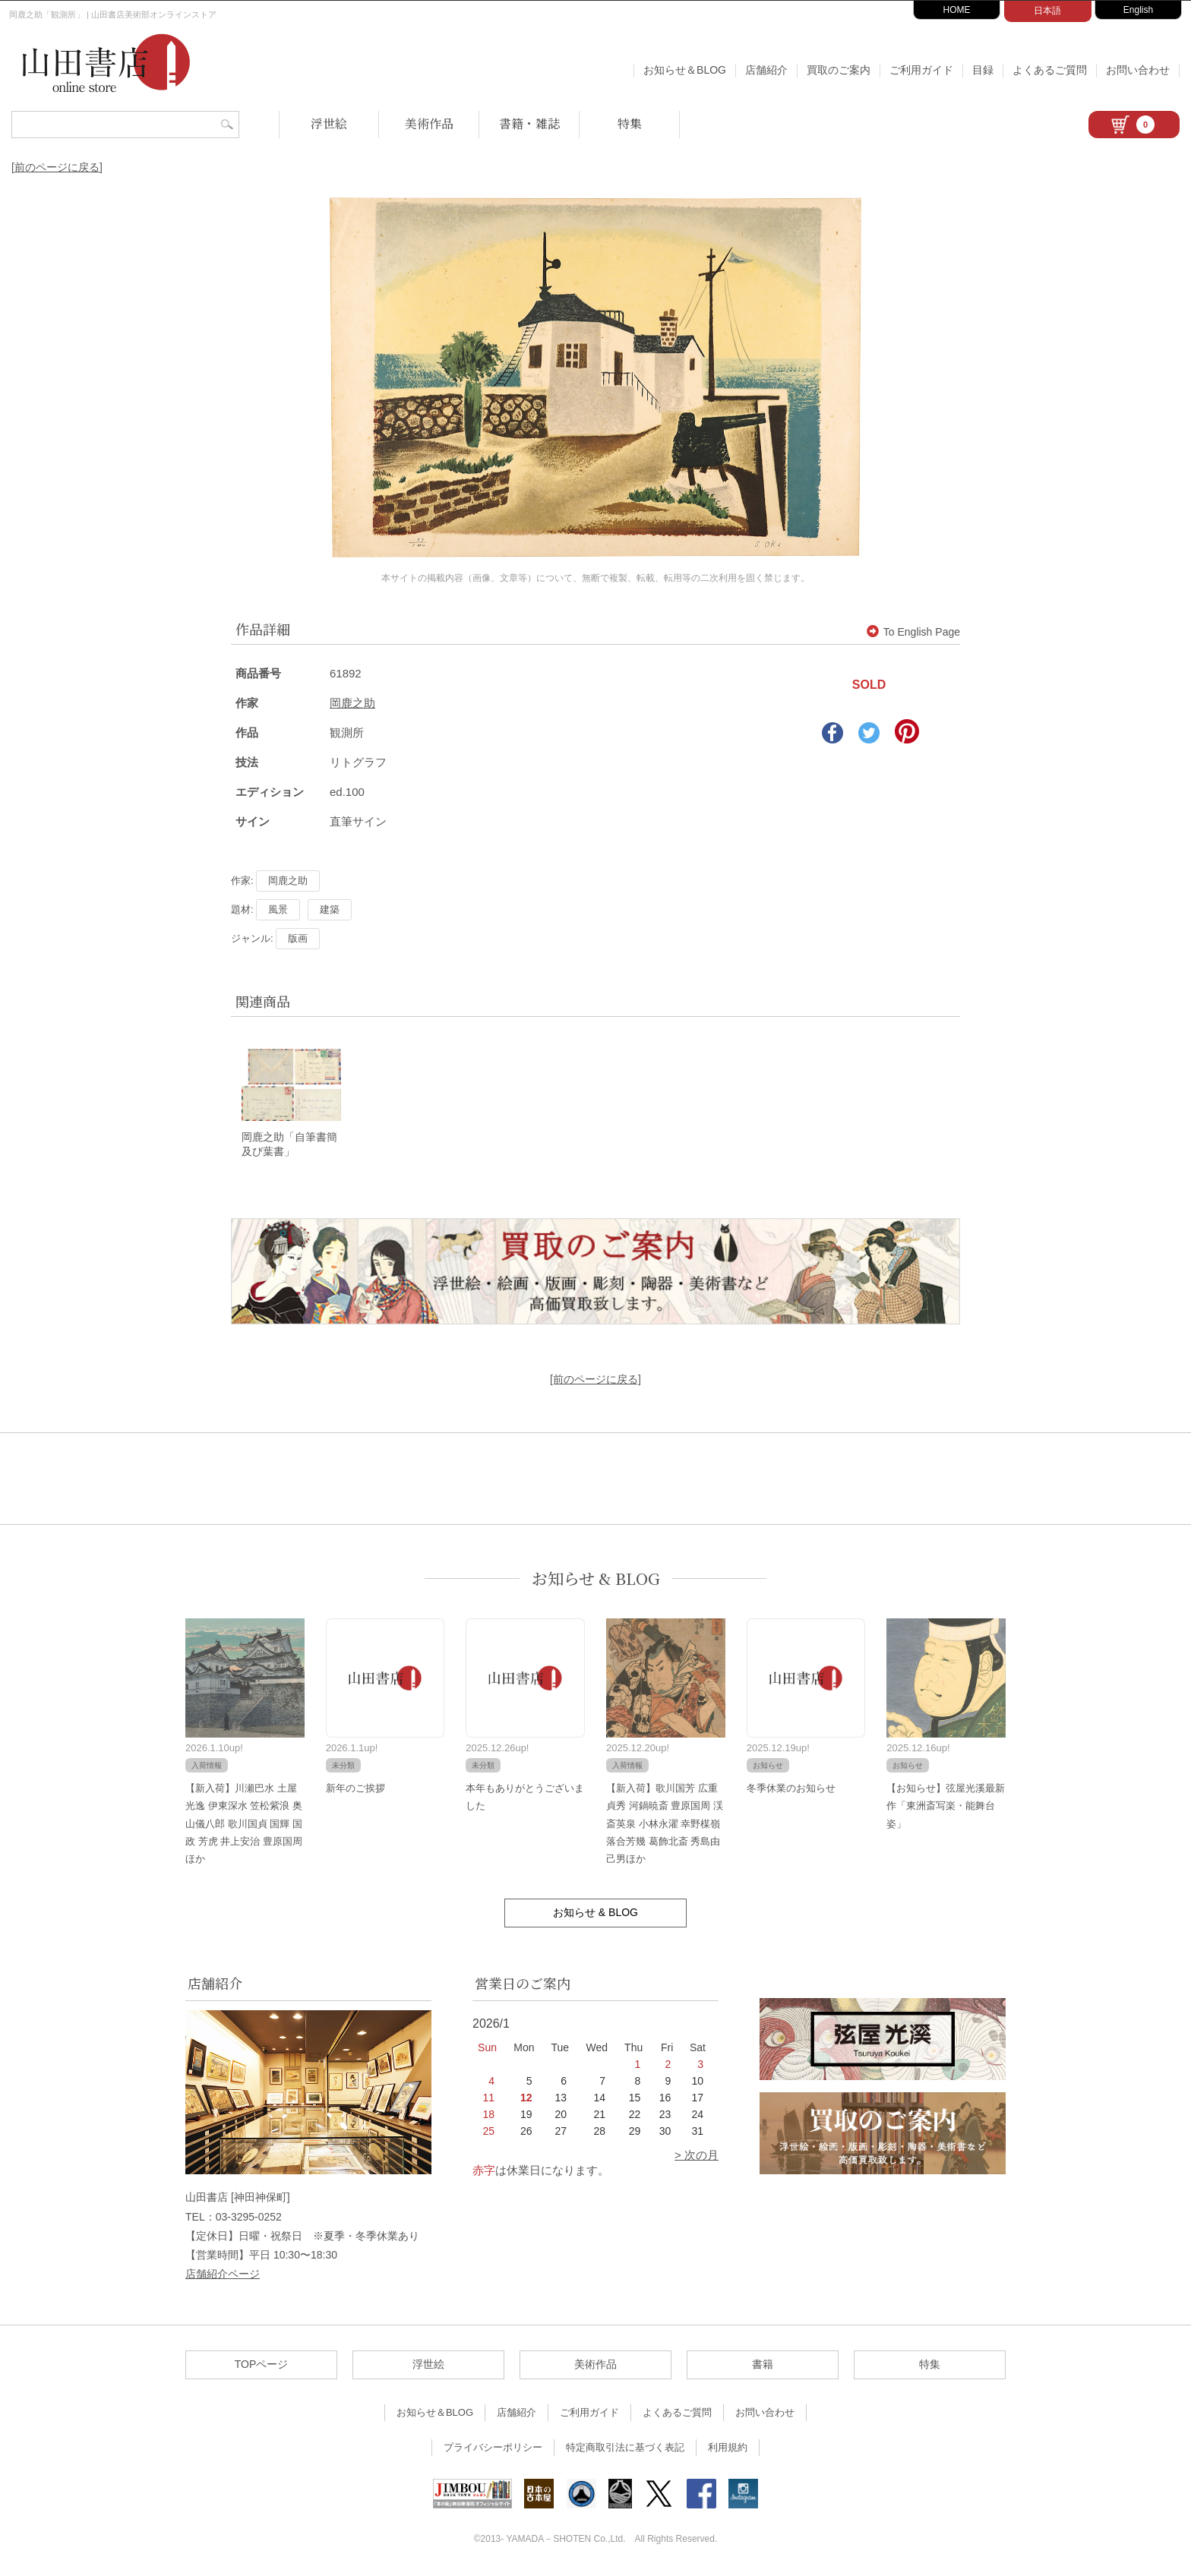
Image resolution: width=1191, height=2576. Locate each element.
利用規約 (727, 2448)
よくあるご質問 (1050, 70)
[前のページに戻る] (57, 167)
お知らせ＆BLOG (684, 70)
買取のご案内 (838, 70)
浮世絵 (329, 123)
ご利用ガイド (921, 70)
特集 (630, 123)
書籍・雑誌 (529, 123)
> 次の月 (696, 2156)
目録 (983, 70)
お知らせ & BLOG (596, 1580)
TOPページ (262, 2366)
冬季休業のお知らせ (791, 1789)
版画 (298, 938)
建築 (330, 909)
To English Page (913, 632)
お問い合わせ (1138, 70)
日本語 (1047, 10)
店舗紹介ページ (222, 2275)
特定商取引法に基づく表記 (625, 2448)
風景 (278, 909)
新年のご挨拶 (355, 1789)
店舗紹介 (766, 70)
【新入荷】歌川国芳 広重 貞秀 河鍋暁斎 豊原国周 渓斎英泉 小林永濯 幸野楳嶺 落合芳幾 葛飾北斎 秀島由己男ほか (664, 1824)
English (1138, 10)
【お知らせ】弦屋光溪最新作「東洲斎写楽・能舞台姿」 (945, 1806)
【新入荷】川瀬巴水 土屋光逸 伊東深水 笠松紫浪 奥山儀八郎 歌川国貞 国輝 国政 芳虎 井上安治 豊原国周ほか (243, 1824)
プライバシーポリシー (493, 2448)
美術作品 (429, 123)
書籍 (762, 2366)
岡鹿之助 (352, 702)
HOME (957, 10)
